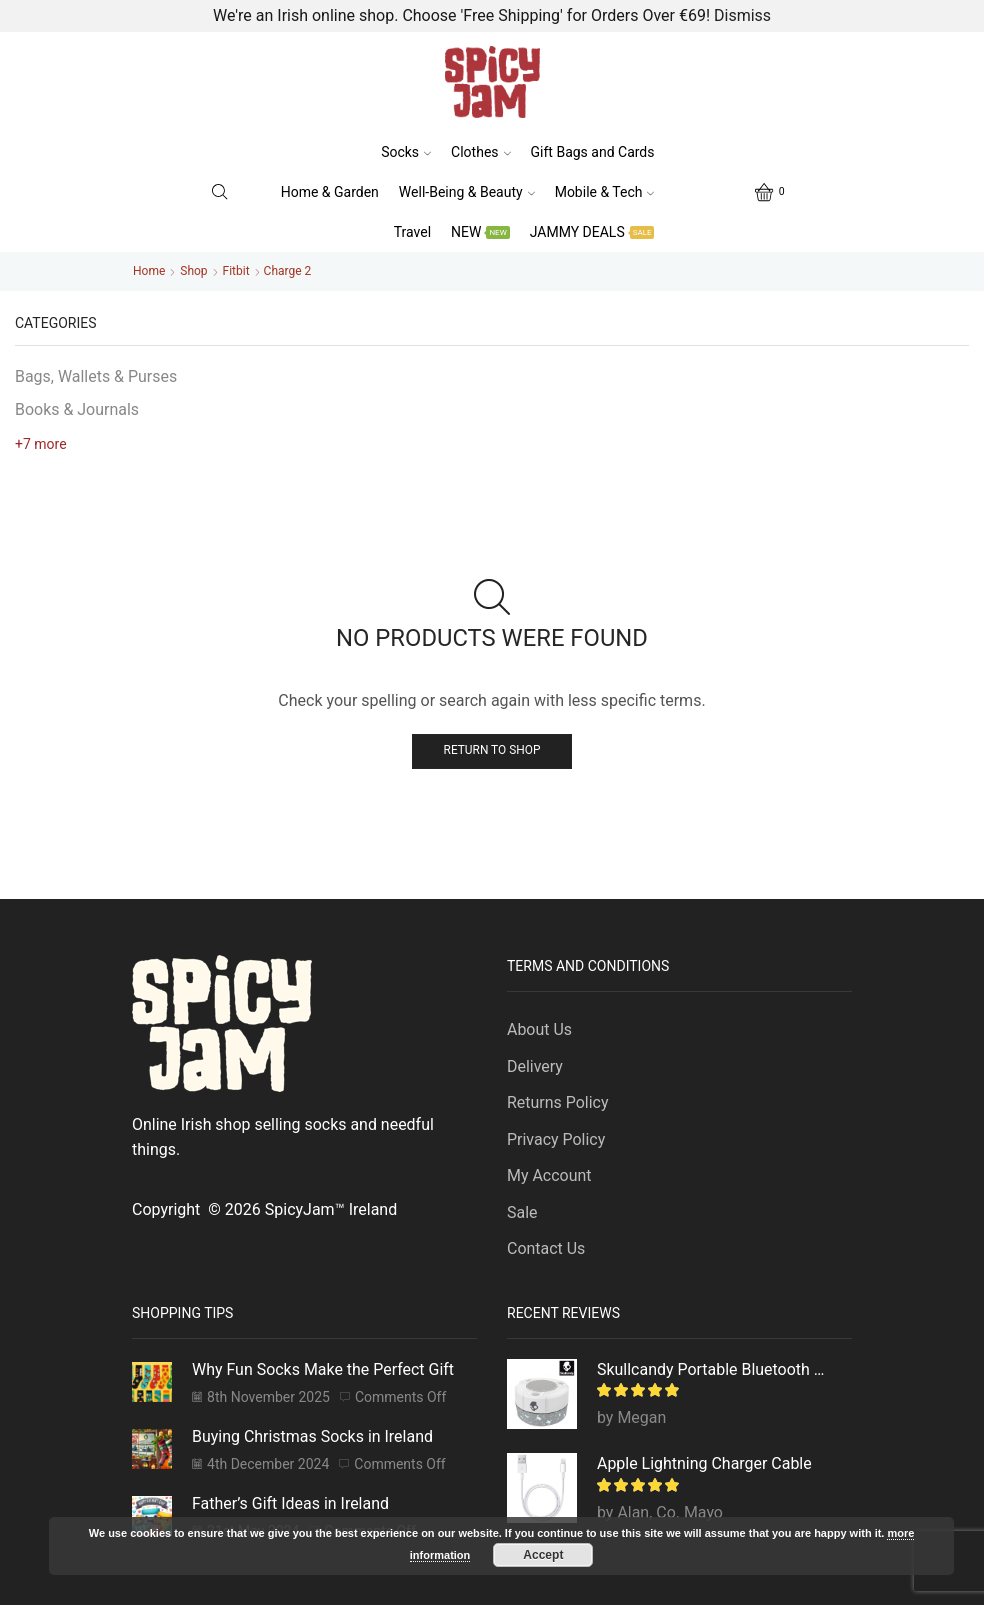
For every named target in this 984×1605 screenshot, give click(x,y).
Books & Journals (77, 409)
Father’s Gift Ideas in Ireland (290, 1503)
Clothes (480, 152)
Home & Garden (330, 192)
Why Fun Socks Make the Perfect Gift (323, 1369)
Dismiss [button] (742, 15)
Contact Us (546, 1248)
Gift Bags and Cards (593, 152)
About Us (539, 1029)
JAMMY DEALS (592, 232)
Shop (193, 271)
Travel (412, 232)
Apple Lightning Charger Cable (704, 1463)
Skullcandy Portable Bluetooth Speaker (712, 1369)
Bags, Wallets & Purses (96, 376)
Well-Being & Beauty (467, 192)
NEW (480, 232)
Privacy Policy (556, 1139)
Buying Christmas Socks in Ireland (312, 1436)
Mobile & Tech (605, 192)
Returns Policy (557, 1102)
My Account (549, 1175)
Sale (522, 1212)
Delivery (535, 1066)
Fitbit (236, 271)
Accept (543, 1555)
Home (149, 271)
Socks (406, 152)
